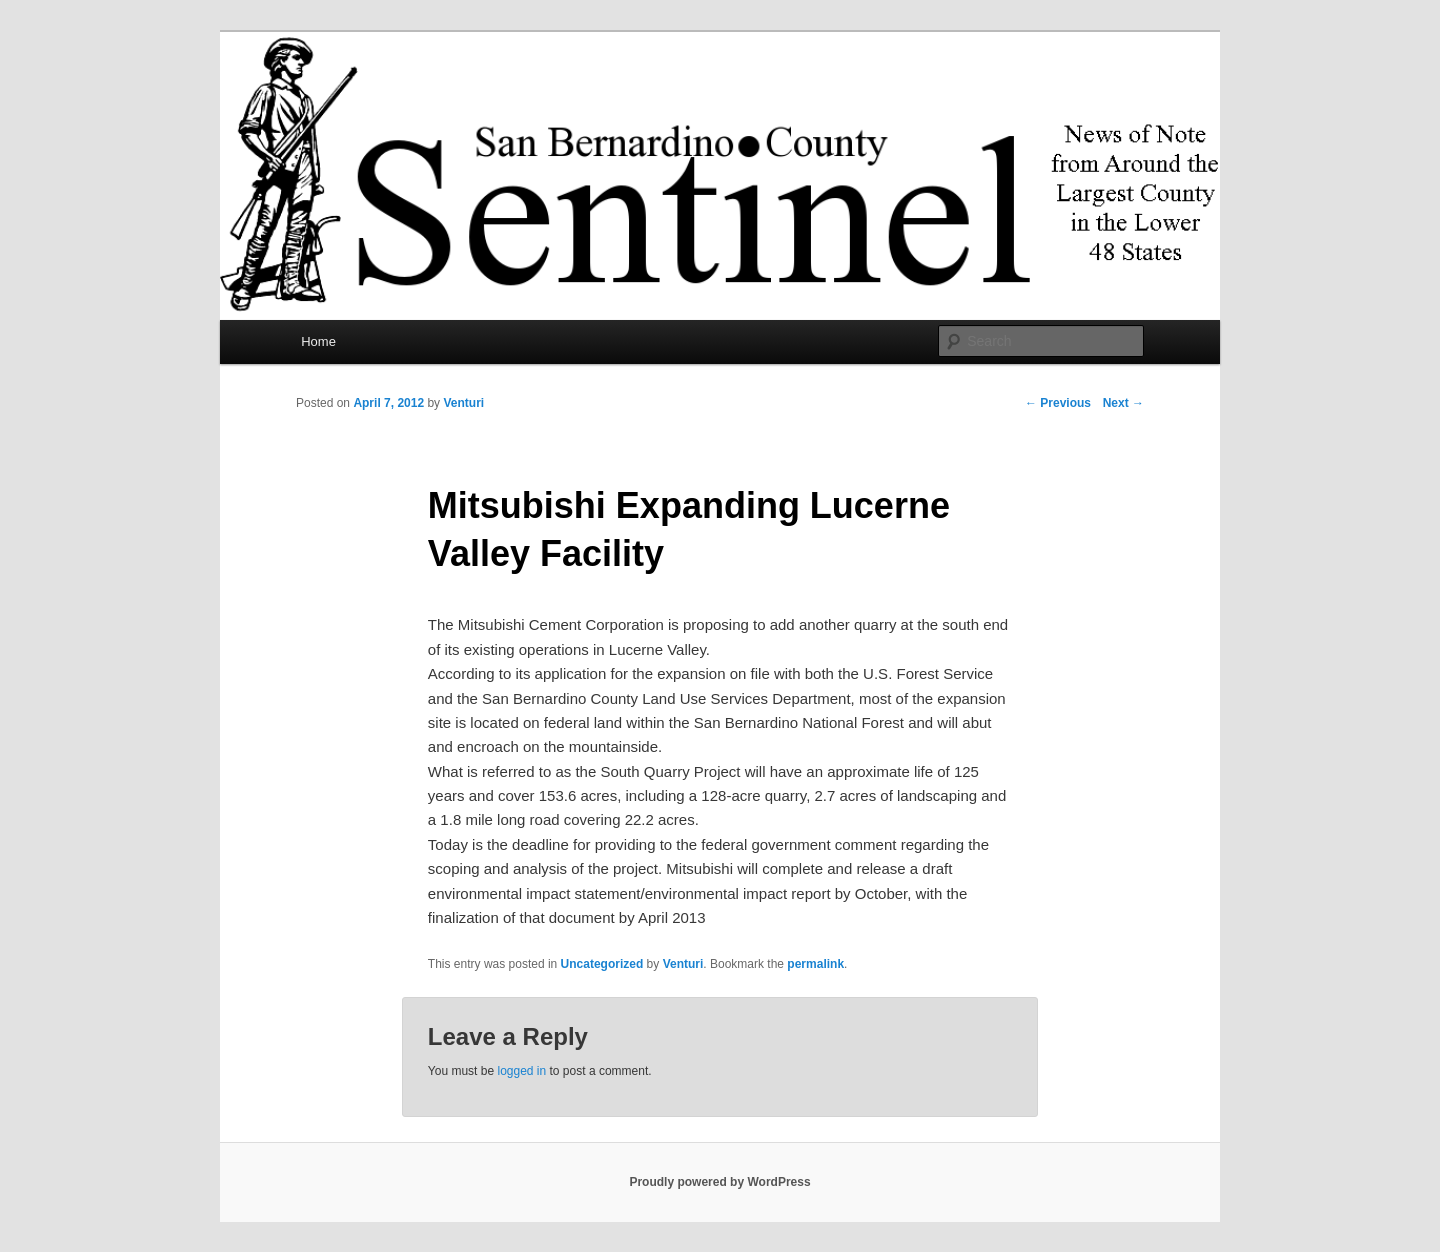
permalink (815, 964)
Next (1123, 403)
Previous (1058, 403)
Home (318, 341)
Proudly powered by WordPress (719, 1182)
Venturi (463, 403)
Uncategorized (602, 964)
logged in (521, 1071)
